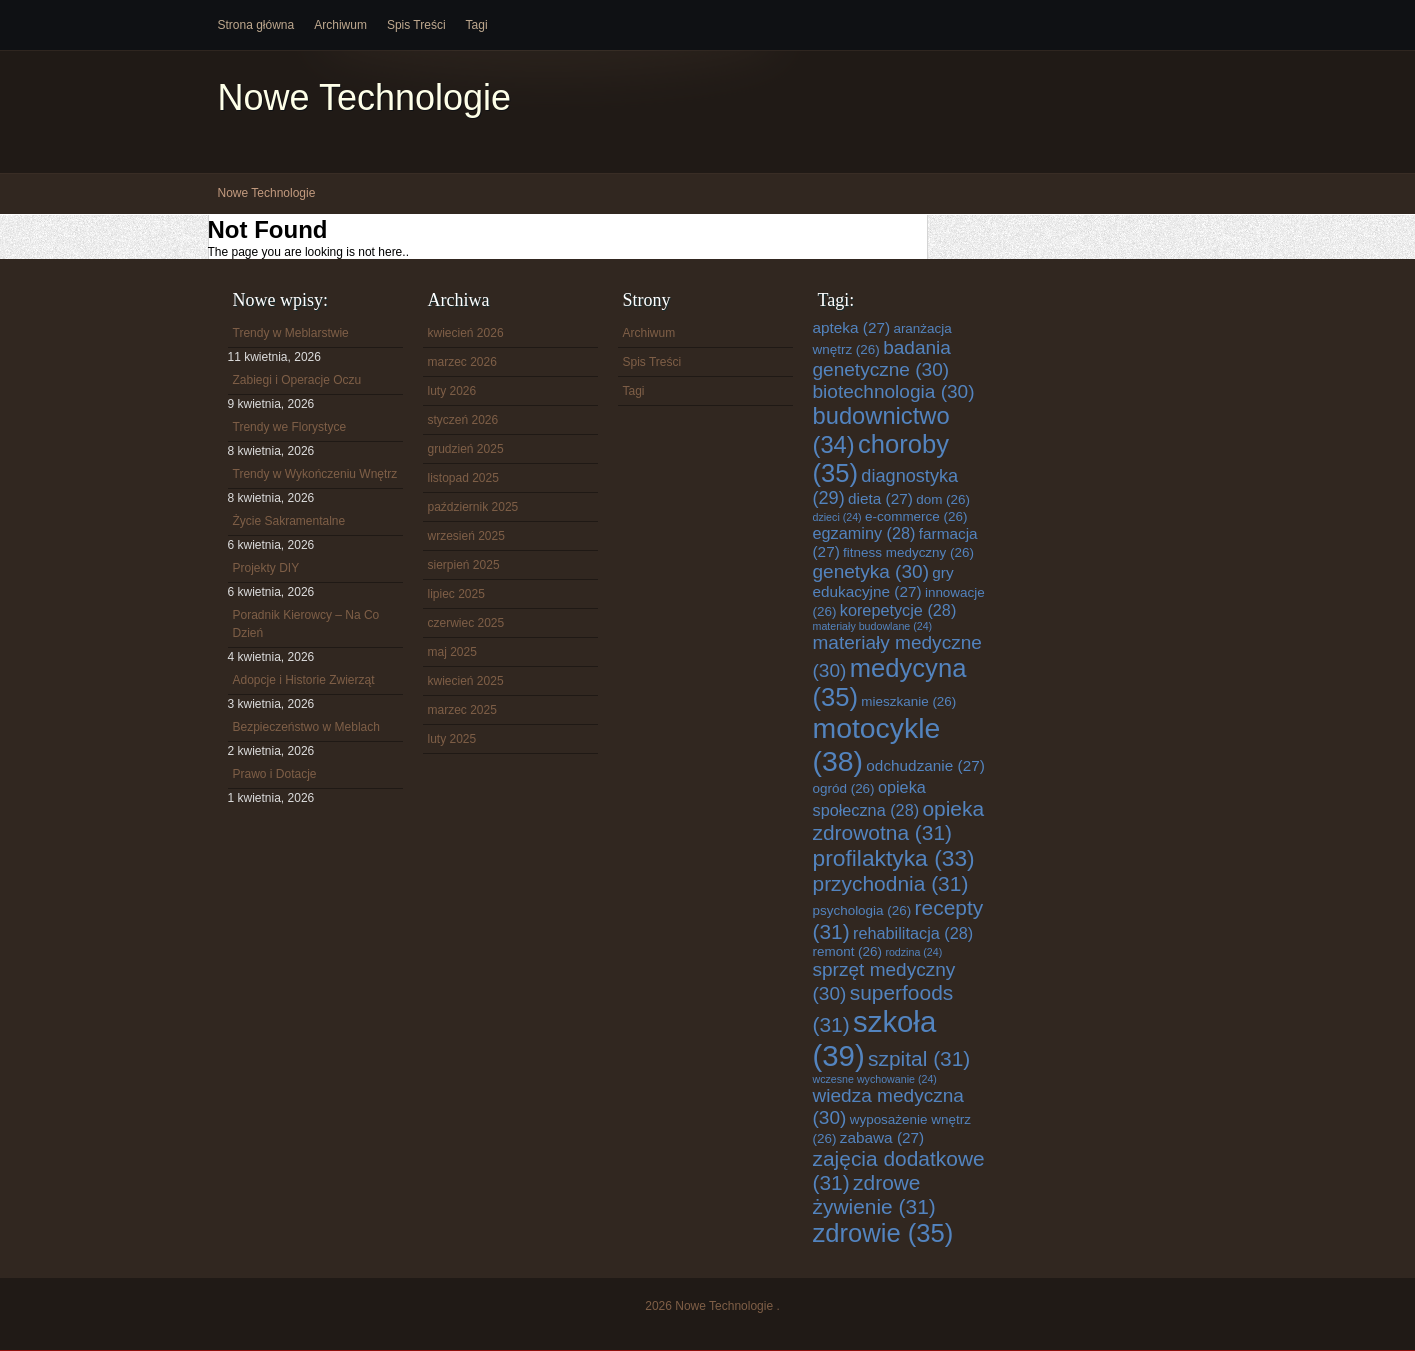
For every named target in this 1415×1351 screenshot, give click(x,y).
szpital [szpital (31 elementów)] (919, 1058)
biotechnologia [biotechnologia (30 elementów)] (894, 391)
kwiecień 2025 (466, 681)
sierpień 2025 (464, 565)
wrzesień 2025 (466, 536)
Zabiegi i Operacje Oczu (297, 380)
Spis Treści (416, 25)
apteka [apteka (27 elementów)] (852, 327)
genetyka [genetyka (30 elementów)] (871, 571)
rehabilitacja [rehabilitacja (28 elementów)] (913, 933)
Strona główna (256, 25)
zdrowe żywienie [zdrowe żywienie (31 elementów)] (874, 1194)
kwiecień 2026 (466, 333)
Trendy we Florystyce (290, 427)
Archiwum (340, 25)
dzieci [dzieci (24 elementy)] (837, 517)
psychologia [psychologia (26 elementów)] (862, 910)
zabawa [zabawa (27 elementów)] (882, 1137)
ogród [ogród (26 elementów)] (844, 788)
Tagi (477, 25)
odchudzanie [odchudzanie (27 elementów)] (925, 765)
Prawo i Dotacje (275, 774)
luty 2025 (452, 739)
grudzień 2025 (466, 449)
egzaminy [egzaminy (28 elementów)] (864, 533)
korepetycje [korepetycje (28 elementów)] (898, 610)
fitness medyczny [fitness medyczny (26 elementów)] (908, 552)
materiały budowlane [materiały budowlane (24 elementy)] (873, 626)
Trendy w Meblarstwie (291, 333)
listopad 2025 (463, 478)
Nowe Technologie (365, 97)
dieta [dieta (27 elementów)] (880, 498)
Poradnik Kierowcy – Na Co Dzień (306, 624)
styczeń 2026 (463, 420)
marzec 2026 (462, 362)
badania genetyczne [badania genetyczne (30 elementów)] (882, 358)
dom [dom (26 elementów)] (943, 499)
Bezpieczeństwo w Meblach (306, 727)
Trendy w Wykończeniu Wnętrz (315, 474)
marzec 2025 (462, 710)
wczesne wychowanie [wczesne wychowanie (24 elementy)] (875, 1079)
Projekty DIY (266, 568)
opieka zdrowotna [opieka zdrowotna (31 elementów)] (899, 820)
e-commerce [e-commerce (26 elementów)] (916, 516)
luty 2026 (452, 391)
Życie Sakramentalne (289, 521)
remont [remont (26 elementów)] (848, 951)
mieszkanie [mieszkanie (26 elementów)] (908, 701)
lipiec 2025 (456, 594)
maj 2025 (452, 652)
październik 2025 (473, 507)
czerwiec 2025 (466, 623)
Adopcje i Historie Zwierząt (304, 680)
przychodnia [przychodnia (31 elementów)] (891, 883)
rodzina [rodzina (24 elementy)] (913, 952)
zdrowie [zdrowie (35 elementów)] (883, 1233)
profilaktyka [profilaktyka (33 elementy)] (894, 858)
